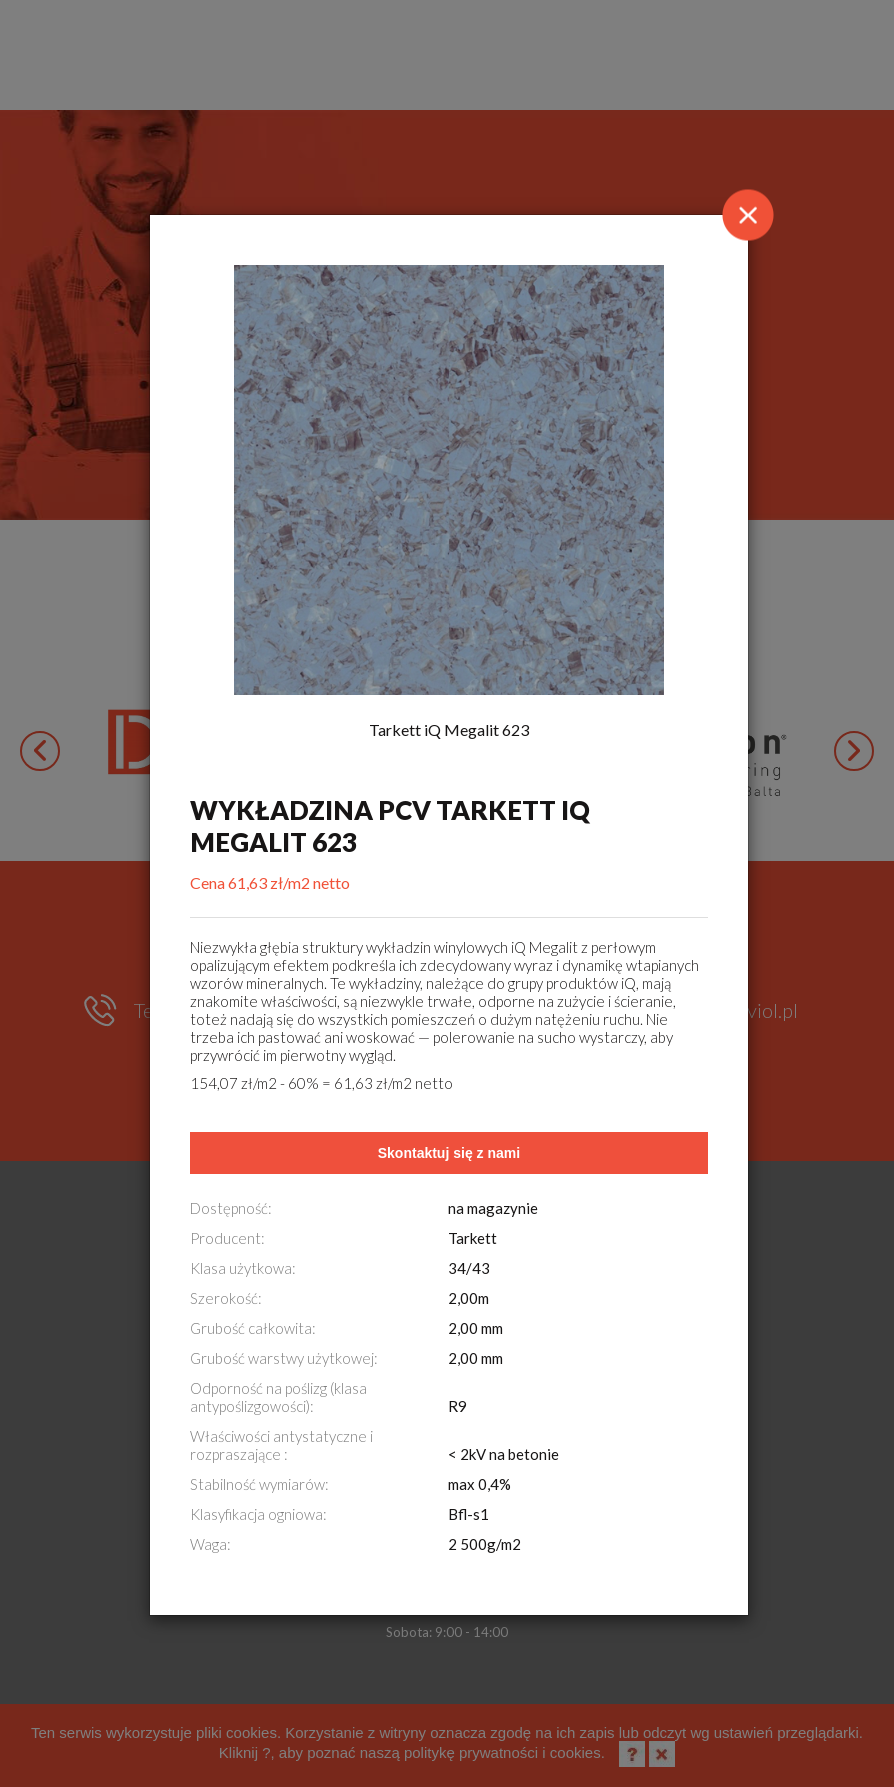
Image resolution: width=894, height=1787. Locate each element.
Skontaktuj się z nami (449, 1153)
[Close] (748, 215)
